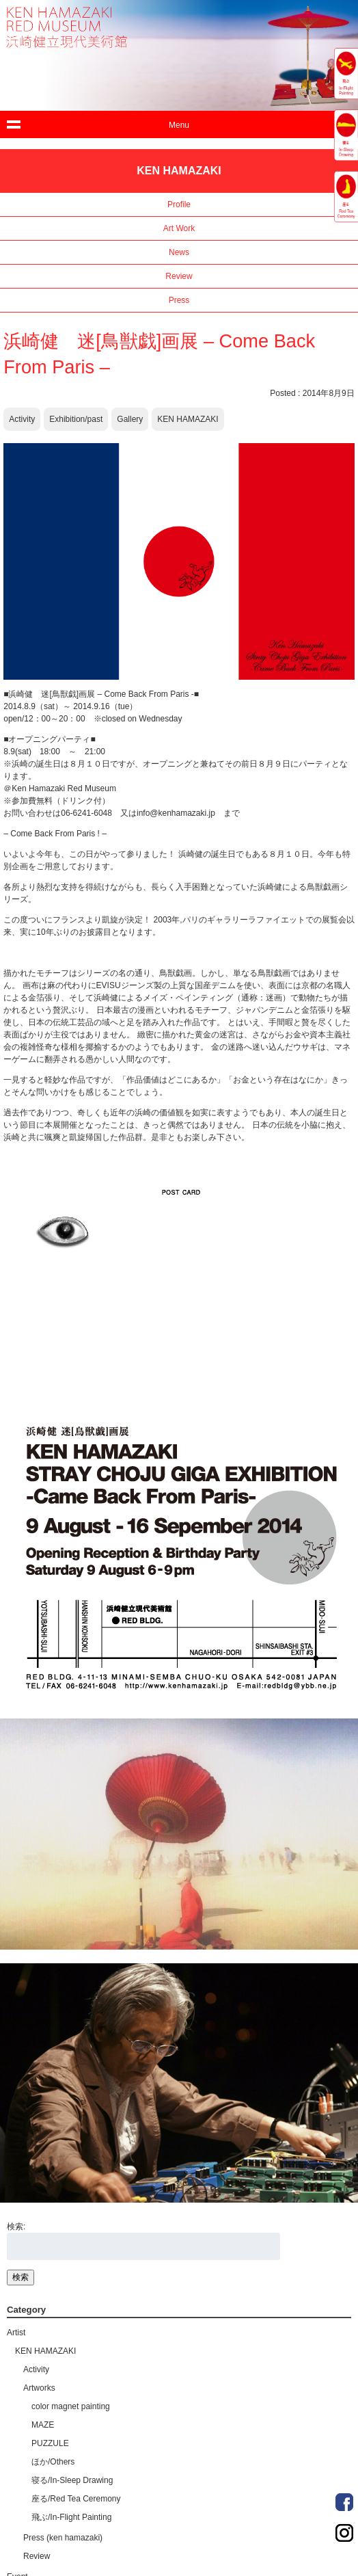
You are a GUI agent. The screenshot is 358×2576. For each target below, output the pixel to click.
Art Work (179, 228)
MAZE (42, 2425)
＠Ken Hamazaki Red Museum (59, 788)
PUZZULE (50, 2443)
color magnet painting (70, 2406)
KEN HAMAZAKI (187, 419)
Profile (179, 204)
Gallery (130, 419)
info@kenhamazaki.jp (176, 813)
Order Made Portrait (344, 2502)
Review (178, 276)
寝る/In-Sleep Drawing (72, 2480)
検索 (20, 2277)
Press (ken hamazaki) (62, 2537)
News (179, 252)
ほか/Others (52, 2462)
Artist (16, 2332)
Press (179, 300)
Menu (179, 125)
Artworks (39, 2388)
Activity (22, 419)
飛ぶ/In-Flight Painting (71, 2517)
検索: (16, 2226)
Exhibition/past (75, 419)
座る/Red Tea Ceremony (76, 2499)
